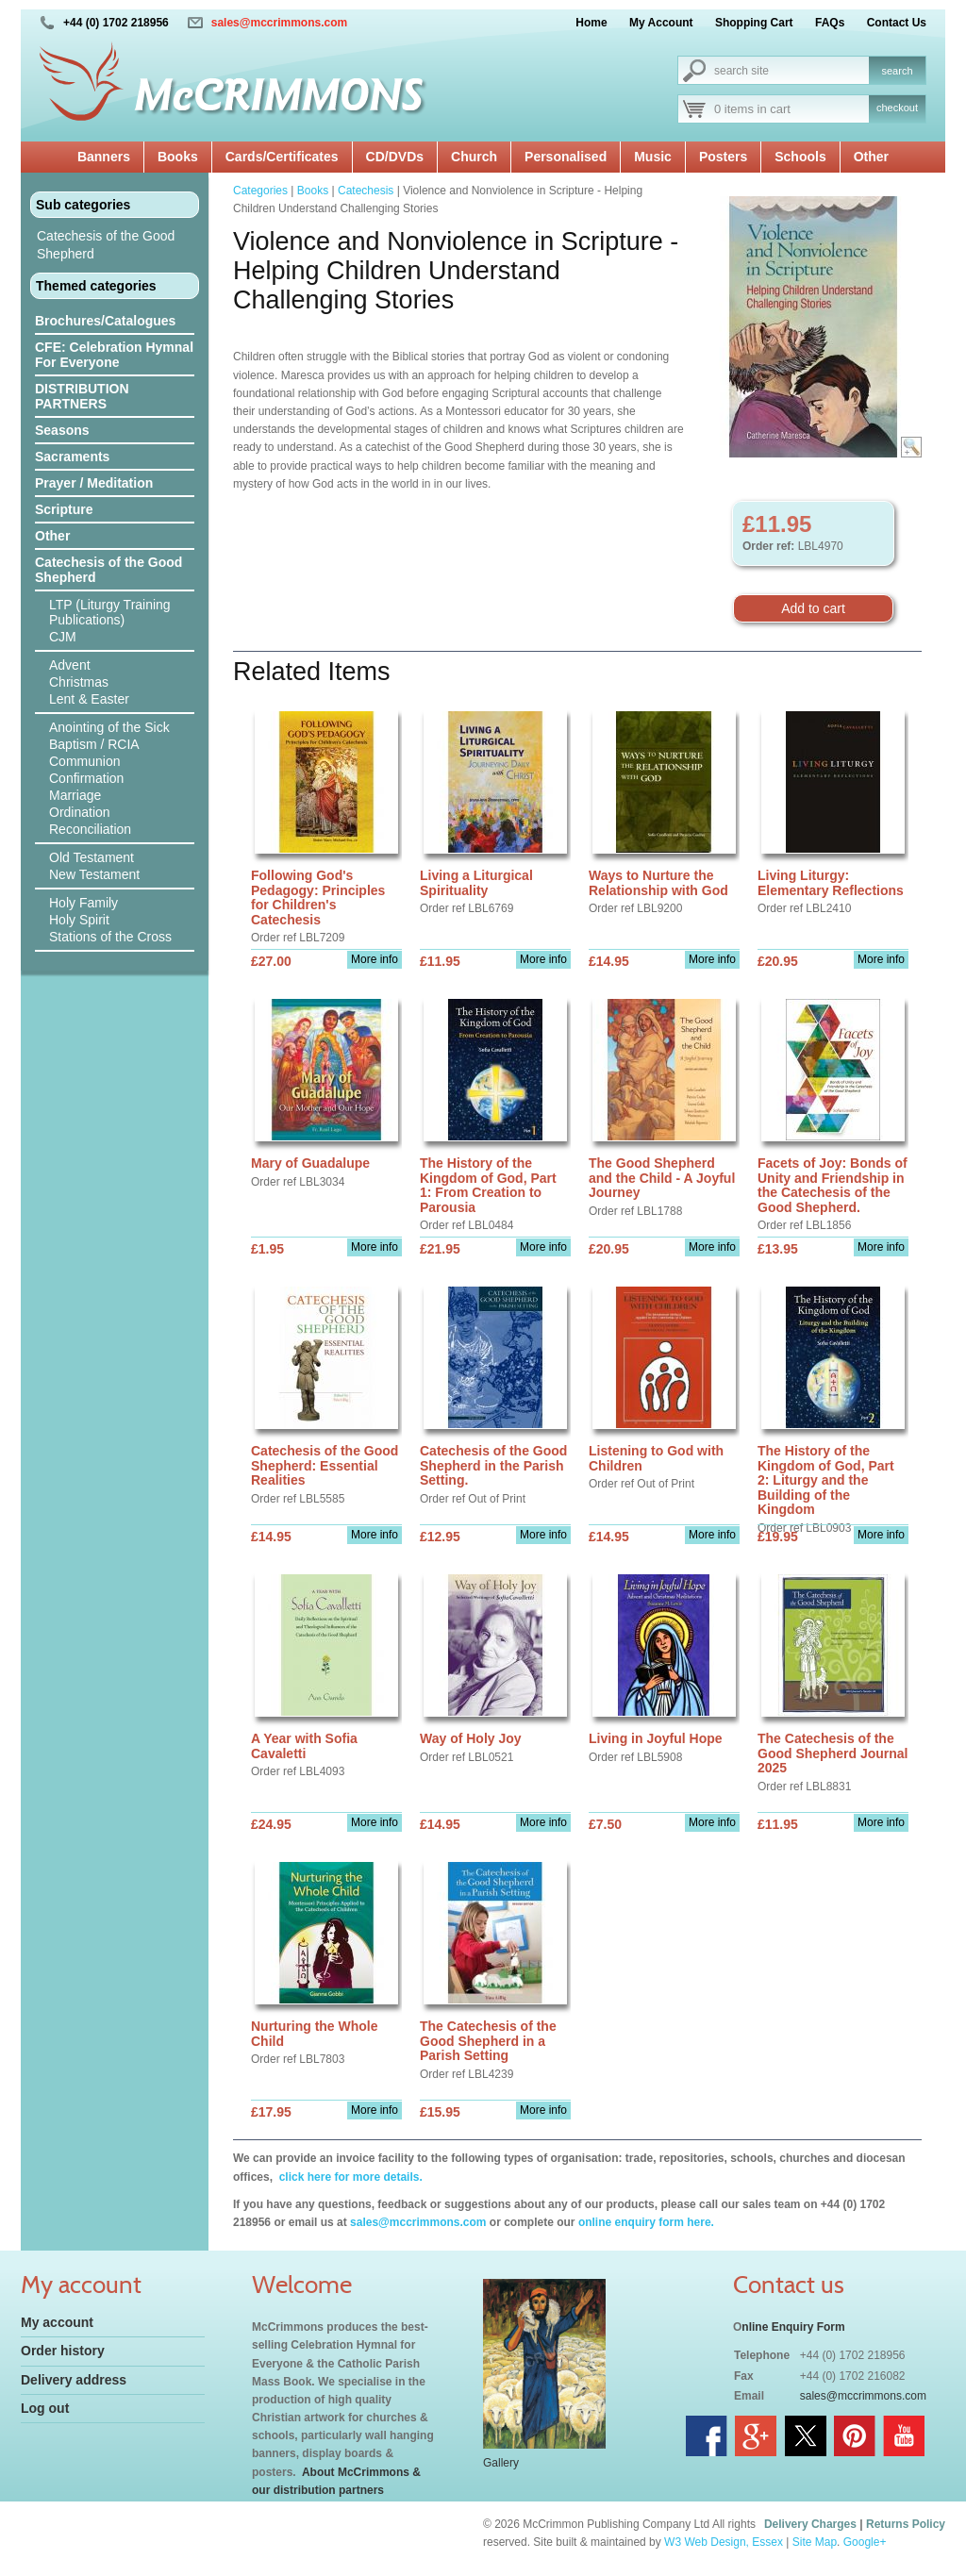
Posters (723, 156)
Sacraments (72, 456)
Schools (799, 156)
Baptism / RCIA (94, 744)
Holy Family (83, 902)
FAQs (829, 22)
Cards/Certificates (282, 156)
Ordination (79, 812)
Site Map (814, 2542)
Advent (70, 665)
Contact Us (896, 22)
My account (57, 2322)
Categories (260, 190)
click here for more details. (348, 2177)
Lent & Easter (89, 698)
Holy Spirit (79, 919)
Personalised (566, 156)
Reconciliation (90, 829)
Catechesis (365, 190)
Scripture (63, 509)
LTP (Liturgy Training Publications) (110, 612)
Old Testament (91, 857)
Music (653, 156)
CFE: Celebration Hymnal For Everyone (114, 355)
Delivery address (73, 2379)
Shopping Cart (754, 22)
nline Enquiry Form (792, 2327)
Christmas (78, 682)
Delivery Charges (810, 2524)
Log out (45, 2408)
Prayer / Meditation (94, 482)
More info (374, 959)
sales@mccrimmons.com (279, 22)
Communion (84, 761)
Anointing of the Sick (109, 727)
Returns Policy (905, 2524)
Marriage (75, 795)
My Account (661, 22)
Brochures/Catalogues (105, 320)
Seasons (62, 430)
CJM (62, 636)
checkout (897, 107)
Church (474, 156)
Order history (63, 2350)
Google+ (865, 2542)
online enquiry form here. (646, 2222)
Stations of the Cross (110, 936)
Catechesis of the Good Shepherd (106, 244)
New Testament (94, 874)
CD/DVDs (395, 156)
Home (591, 22)
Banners (103, 156)
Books (178, 156)
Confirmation (86, 778)
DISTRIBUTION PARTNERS (82, 396)
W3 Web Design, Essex (723, 2542)
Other (871, 156)
